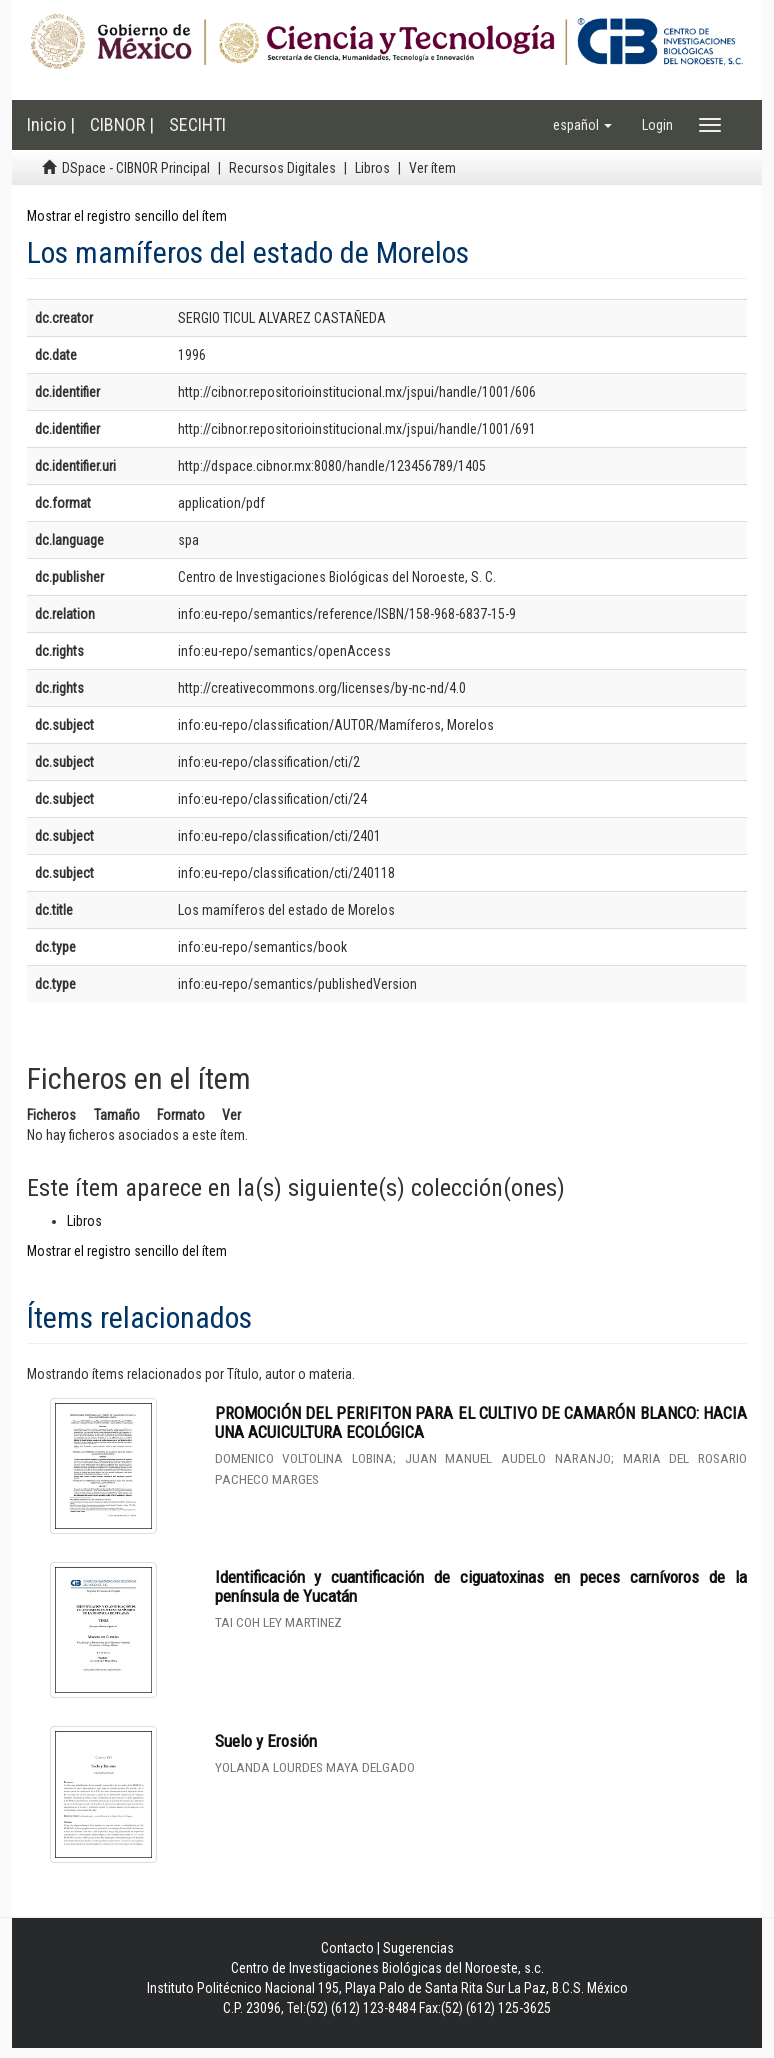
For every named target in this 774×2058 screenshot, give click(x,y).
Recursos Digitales (282, 168)
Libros (372, 168)
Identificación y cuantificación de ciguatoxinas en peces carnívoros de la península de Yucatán (481, 1586)
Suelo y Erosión (266, 1741)
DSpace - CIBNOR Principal (136, 168)
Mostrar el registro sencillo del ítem (127, 216)
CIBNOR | (122, 124)
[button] (582, 125)
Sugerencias (418, 1948)
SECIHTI (197, 124)
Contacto (347, 1948)
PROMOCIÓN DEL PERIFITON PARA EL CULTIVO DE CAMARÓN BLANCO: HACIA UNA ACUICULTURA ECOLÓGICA (481, 1422)
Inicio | (51, 124)
